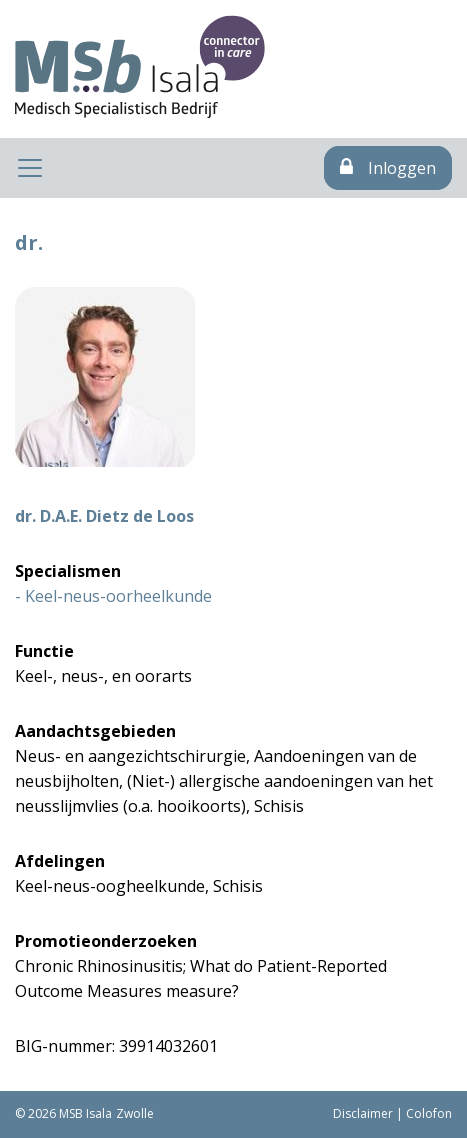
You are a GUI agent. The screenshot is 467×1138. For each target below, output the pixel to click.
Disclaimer (363, 1113)
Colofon (429, 1113)
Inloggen (388, 168)
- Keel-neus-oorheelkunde (113, 596)
